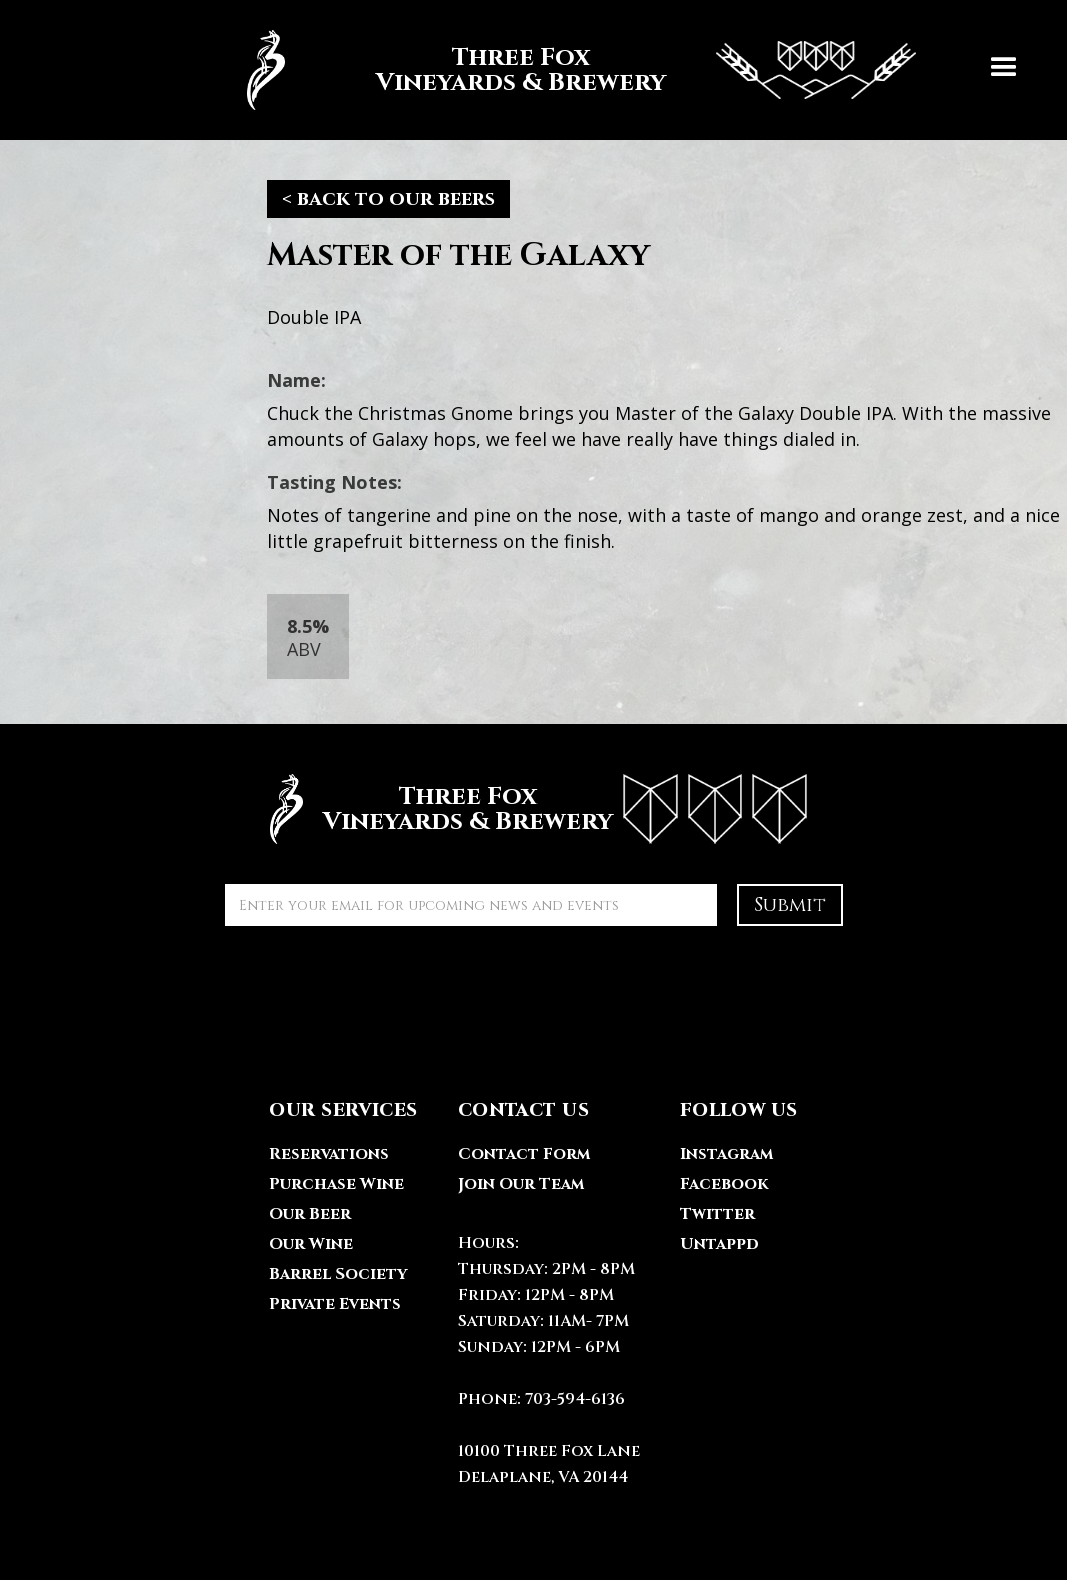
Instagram (726, 1154)
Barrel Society (338, 1274)
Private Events (335, 1304)
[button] (1004, 70)
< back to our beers (388, 198)
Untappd (719, 1244)
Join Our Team (521, 1184)
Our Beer (310, 1214)
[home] (571, 70)
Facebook (724, 1184)
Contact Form (524, 1154)
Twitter (717, 1214)
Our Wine (311, 1244)
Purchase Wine (336, 1184)
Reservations (329, 1154)
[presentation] (377, 985)
